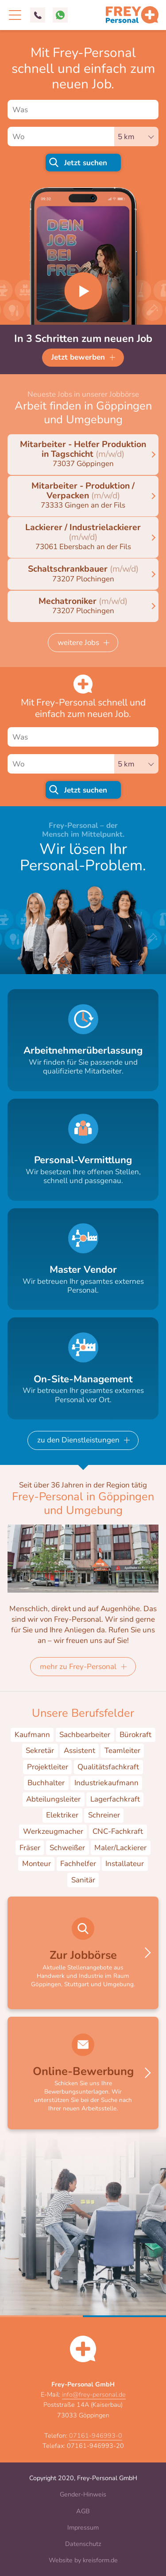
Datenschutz (83, 2543)
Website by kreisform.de (83, 2560)
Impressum (83, 2527)
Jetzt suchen (85, 163)
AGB (83, 2511)
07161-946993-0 (95, 2435)
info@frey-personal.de (94, 2394)
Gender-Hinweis (83, 2494)
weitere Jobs (78, 642)
